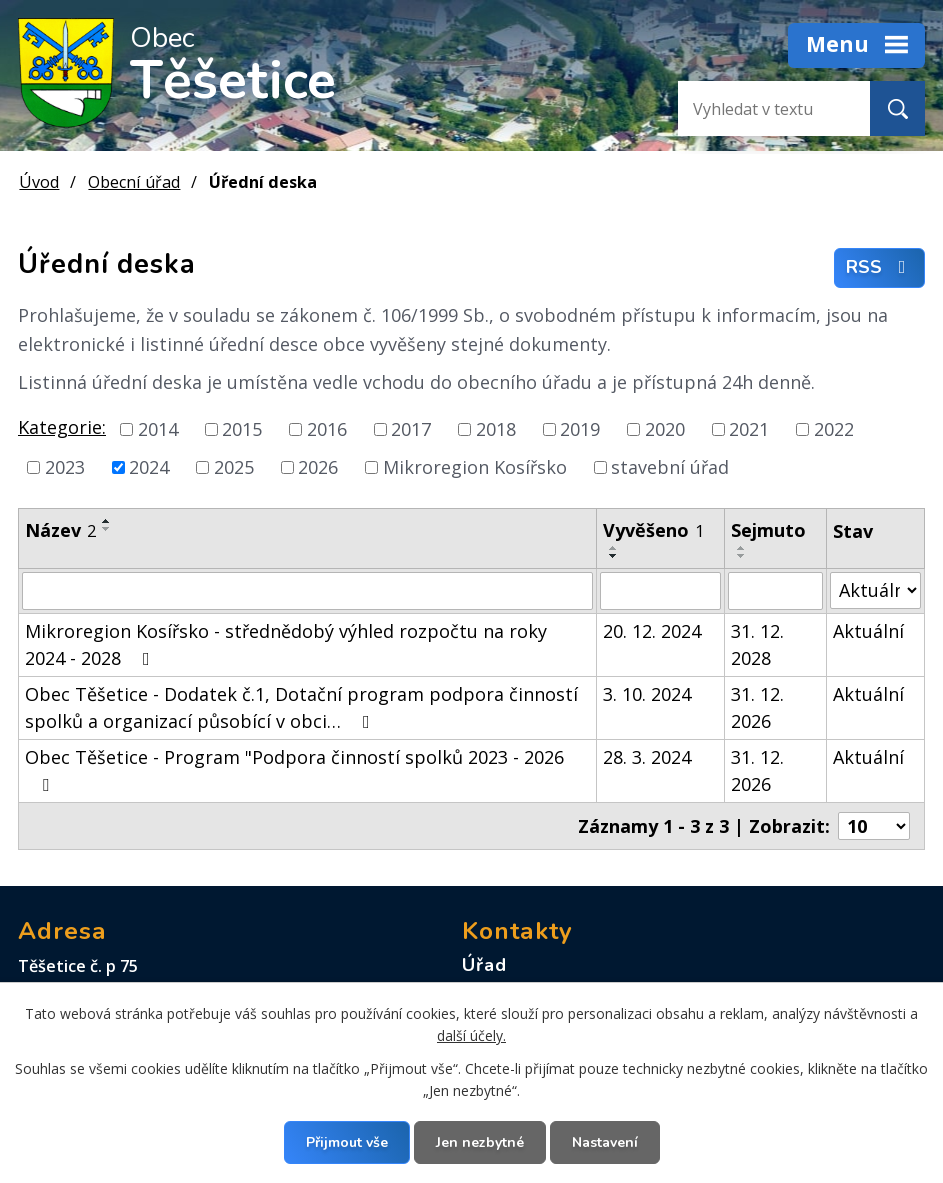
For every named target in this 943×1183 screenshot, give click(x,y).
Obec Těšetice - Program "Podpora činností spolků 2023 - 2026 (294, 769)
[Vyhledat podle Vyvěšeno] (660, 591)
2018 (496, 429)
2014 (158, 429)
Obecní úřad (134, 182)
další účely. (471, 1035)
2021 (749, 429)
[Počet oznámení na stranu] (874, 826)
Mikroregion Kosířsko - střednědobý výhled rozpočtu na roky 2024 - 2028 (286, 644)
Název (60, 530)
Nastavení (605, 1142)
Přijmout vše (347, 1142)
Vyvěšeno (653, 530)
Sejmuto (768, 530)
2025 (234, 467)
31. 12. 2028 (757, 644)
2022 (834, 429)
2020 (665, 429)
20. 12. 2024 (652, 631)
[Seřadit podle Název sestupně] (107, 529)
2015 (242, 429)
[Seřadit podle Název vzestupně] (107, 521)
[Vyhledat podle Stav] (875, 590)
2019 (580, 429)
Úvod (39, 182)
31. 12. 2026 (757, 707)
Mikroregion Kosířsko (475, 467)
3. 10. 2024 (647, 694)
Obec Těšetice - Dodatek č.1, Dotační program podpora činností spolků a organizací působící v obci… (301, 707)
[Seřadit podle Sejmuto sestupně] (742, 556)
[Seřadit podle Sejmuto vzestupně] (742, 548)
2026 (318, 467)
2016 (327, 429)
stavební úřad (670, 467)
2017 (411, 429)
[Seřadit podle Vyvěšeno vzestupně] (614, 548)
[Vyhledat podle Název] (307, 591)
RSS (880, 268)
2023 (65, 467)
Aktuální (868, 631)
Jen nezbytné (480, 1142)
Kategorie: (62, 427)
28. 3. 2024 (647, 757)
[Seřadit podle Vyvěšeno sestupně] (614, 556)
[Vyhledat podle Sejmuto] (775, 591)
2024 (149, 467)
